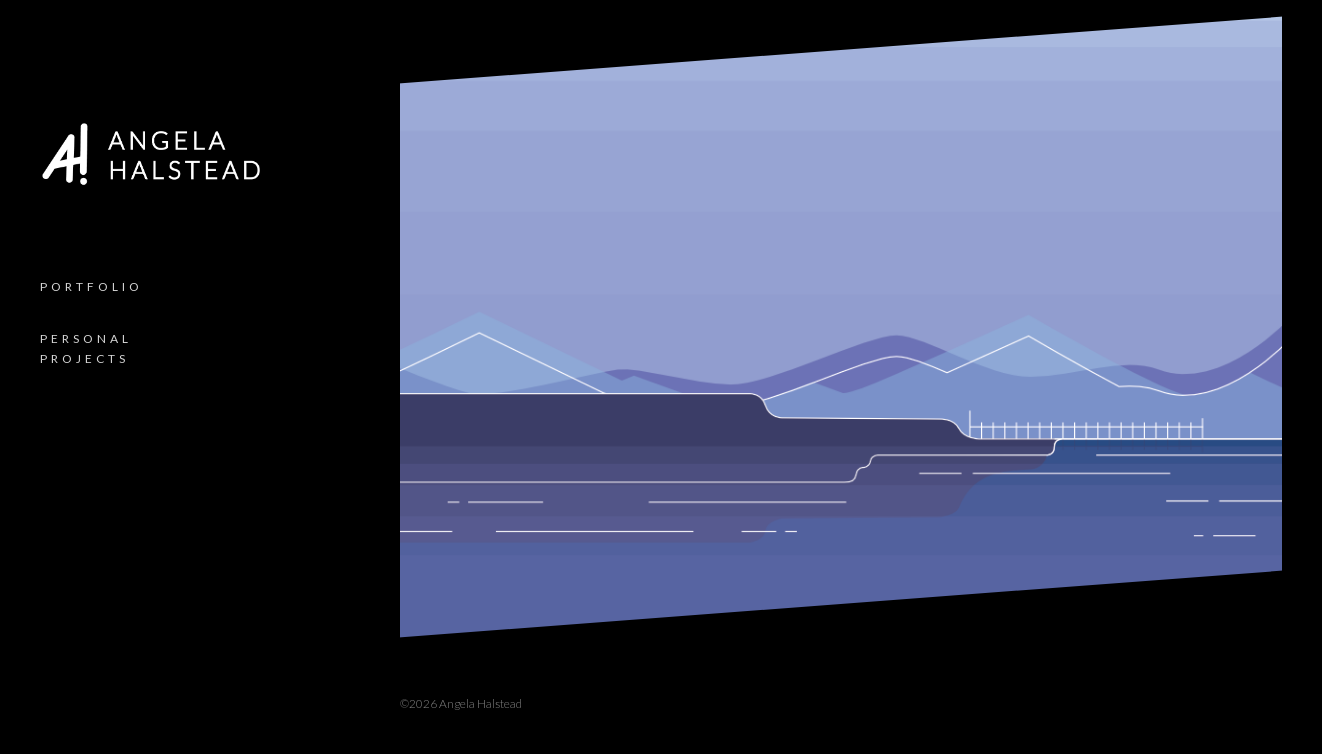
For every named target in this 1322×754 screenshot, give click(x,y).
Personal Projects (86, 348)
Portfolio (91, 286)
